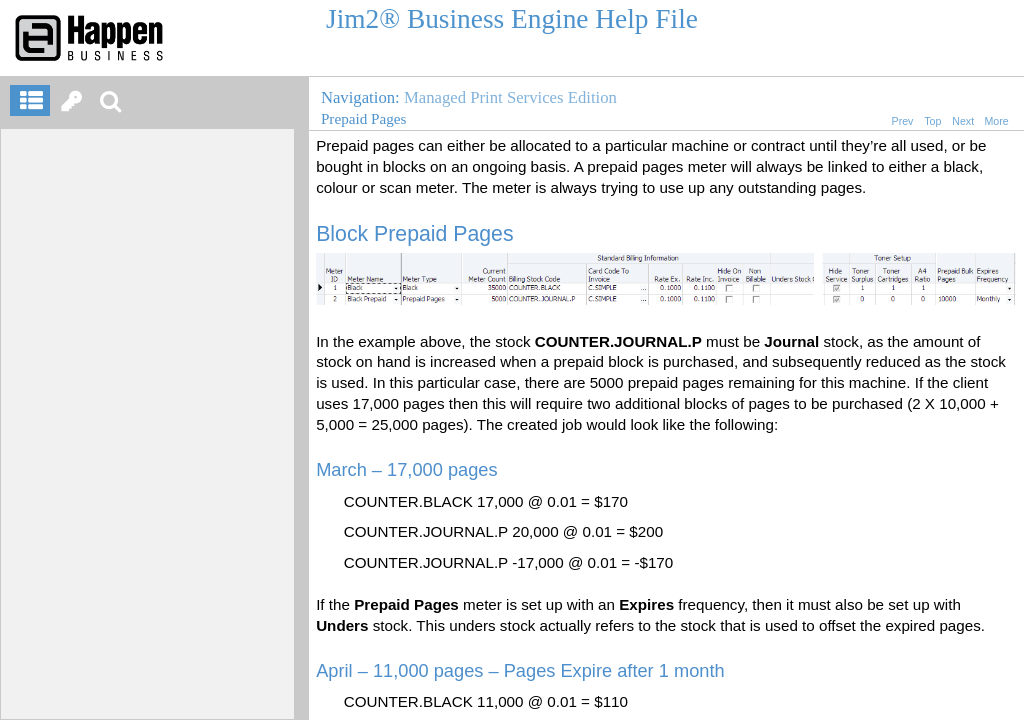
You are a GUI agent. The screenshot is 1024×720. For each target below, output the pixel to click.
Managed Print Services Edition (510, 97)
